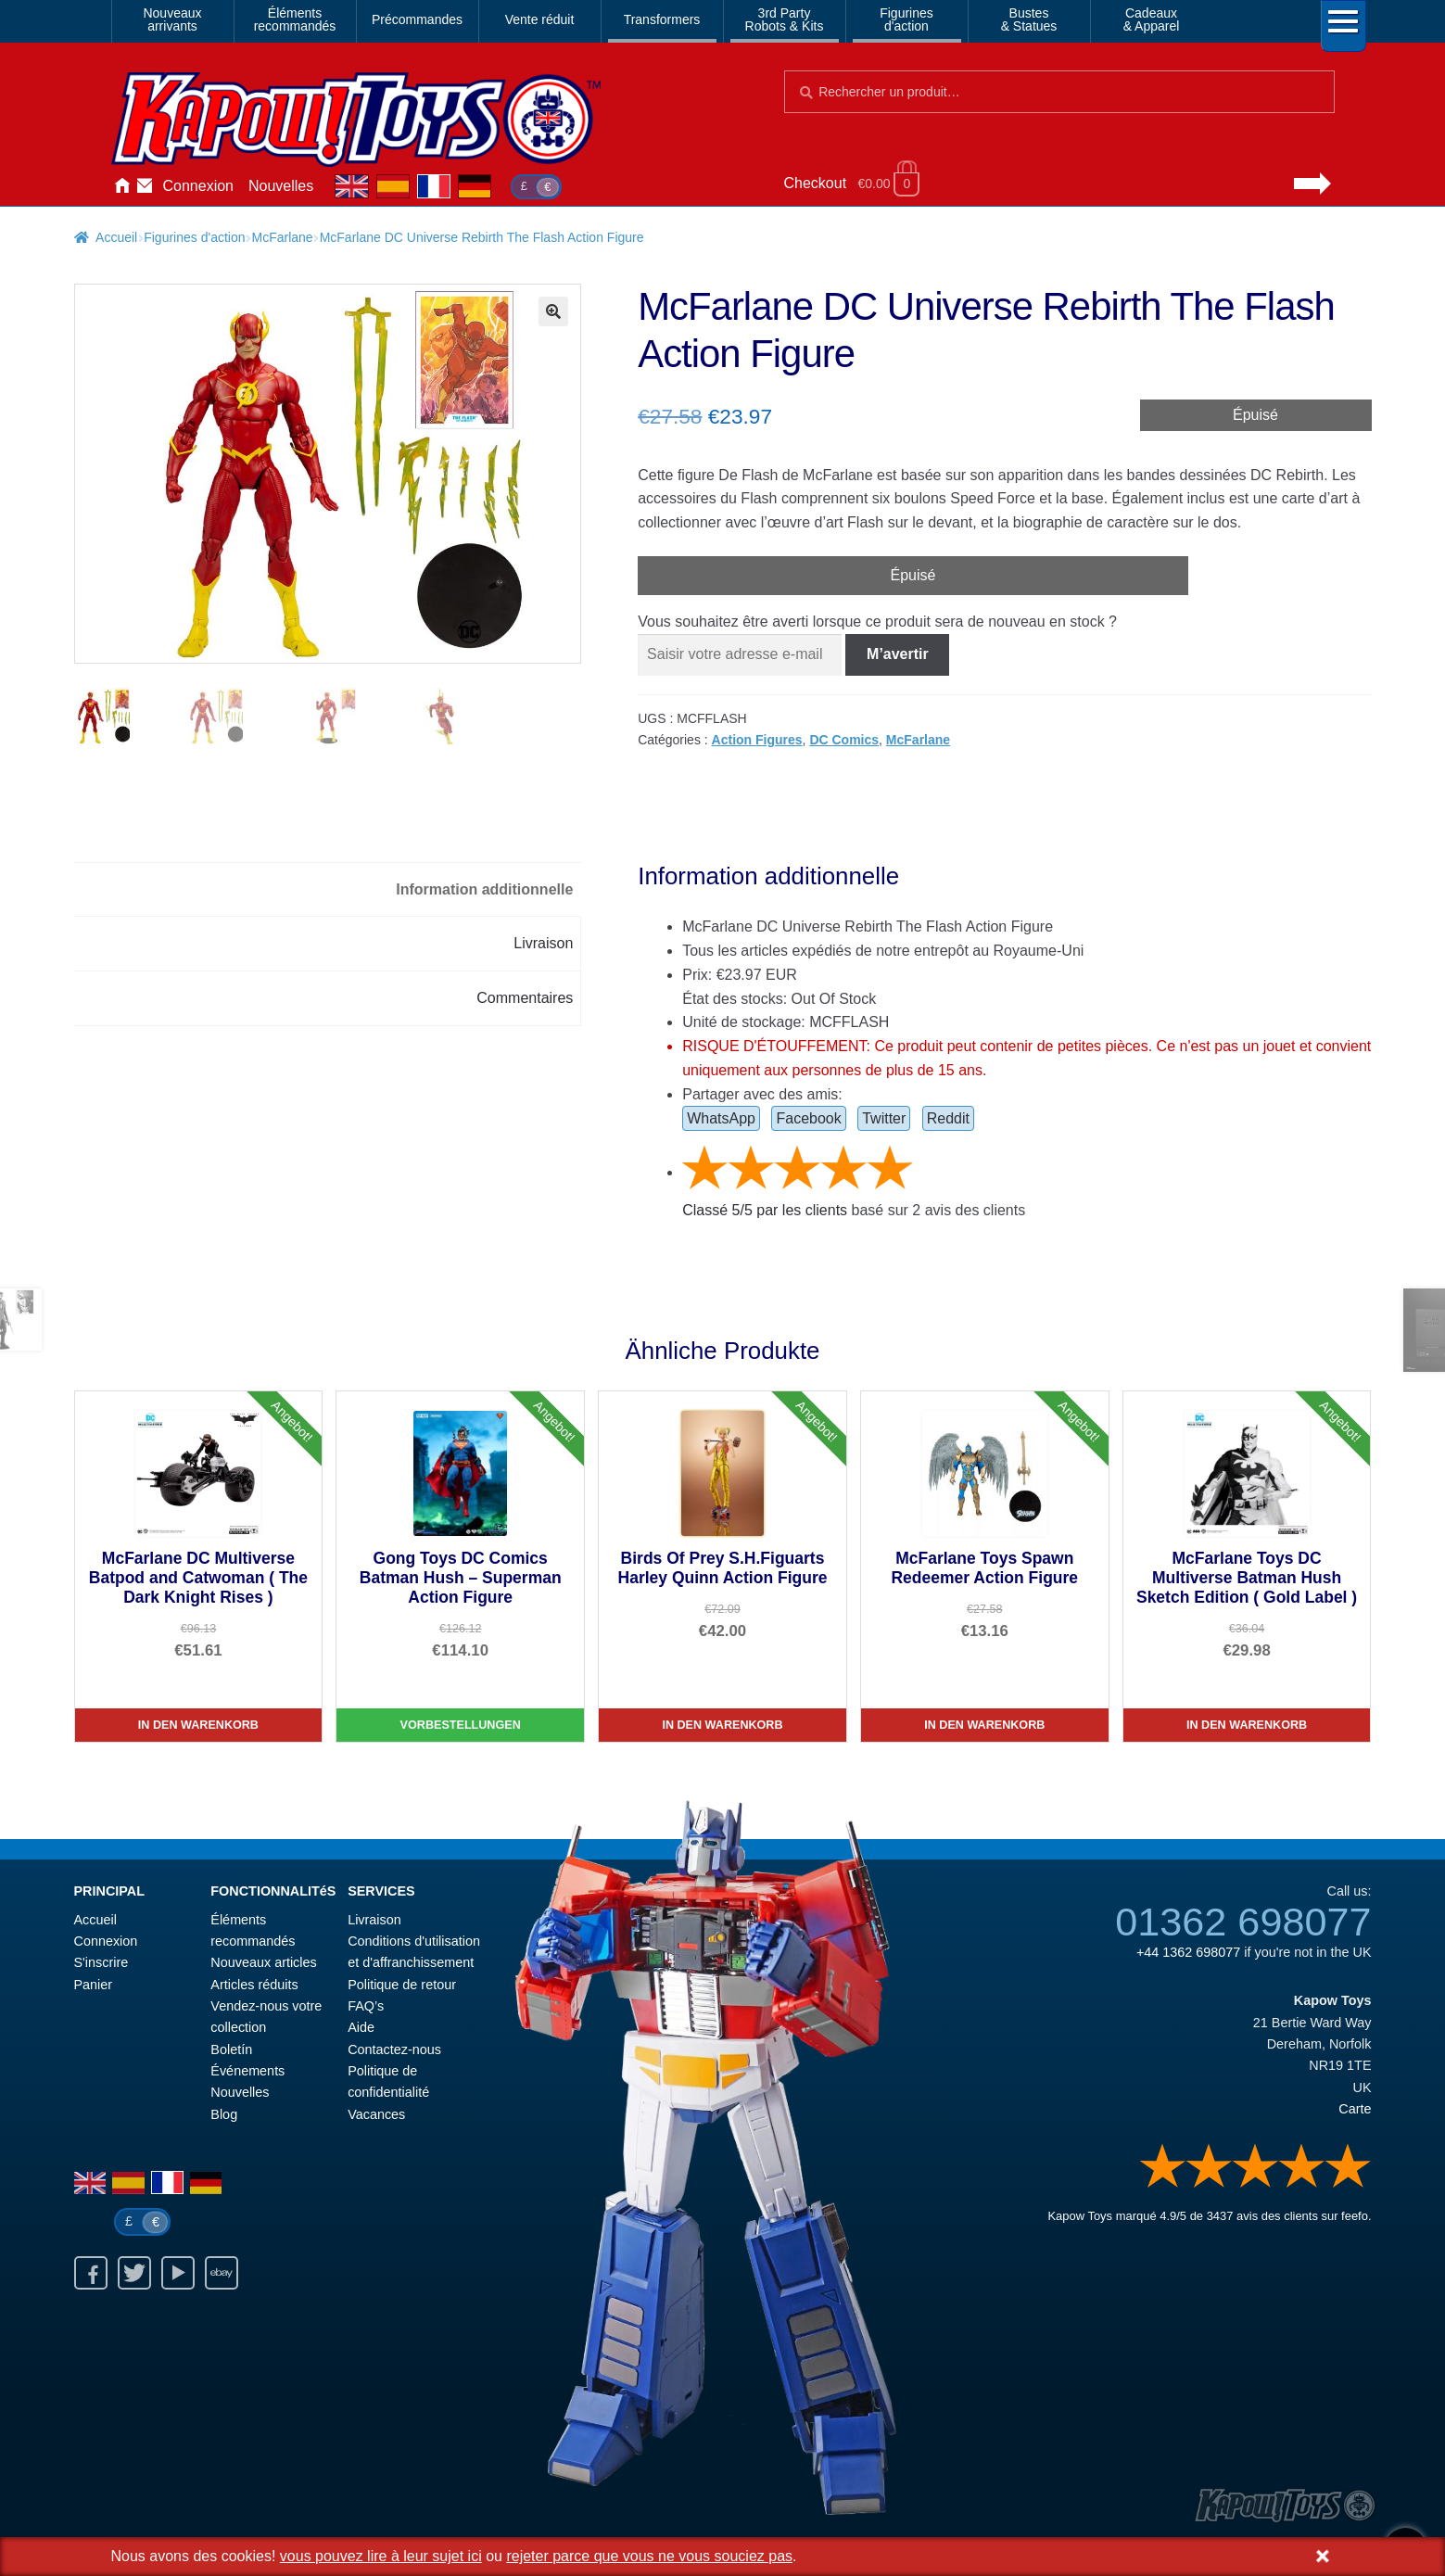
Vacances (376, 2114)
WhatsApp (721, 1118)
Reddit (948, 1118)
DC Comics (844, 739)
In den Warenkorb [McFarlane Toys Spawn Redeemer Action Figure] (984, 1725)
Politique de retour (402, 1984)
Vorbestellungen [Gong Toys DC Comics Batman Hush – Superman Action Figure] (460, 1725)
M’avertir (898, 654)
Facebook (808, 1118)
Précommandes (417, 19)
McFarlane (282, 237)
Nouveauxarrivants (172, 19)
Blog (223, 2114)
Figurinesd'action (906, 19)
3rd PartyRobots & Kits (784, 19)
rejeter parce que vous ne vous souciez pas (649, 2556)
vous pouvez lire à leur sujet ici (381, 2556)
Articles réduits (254, 1984)
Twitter (884, 1118)
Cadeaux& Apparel (1151, 19)
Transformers (662, 19)
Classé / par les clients (764, 1210)
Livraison (374, 1919)
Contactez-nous (144, 186)
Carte (1354, 2108)
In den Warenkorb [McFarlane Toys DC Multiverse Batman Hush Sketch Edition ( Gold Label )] (1246, 1725)
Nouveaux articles (263, 1962)
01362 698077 (1243, 1921)
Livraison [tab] (543, 943)
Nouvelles (280, 186)
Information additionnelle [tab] (484, 889)
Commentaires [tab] (524, 998)
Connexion (198, 186)
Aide (361, 2027)
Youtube (178, 2273)
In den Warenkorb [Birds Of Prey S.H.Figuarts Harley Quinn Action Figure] (722, 1725)
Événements (247, 2070)
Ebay (221, 2273)
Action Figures (757, 739)
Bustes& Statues (1029, 19)
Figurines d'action (194, 237)
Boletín (231, 2049)
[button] (553, 311)
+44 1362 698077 (1188, 1952)
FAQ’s (366, 2006)
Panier (93, 1984)
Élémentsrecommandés (295, 19)
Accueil (122, 186)
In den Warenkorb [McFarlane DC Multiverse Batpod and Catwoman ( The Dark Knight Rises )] (198, 1725)
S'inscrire (101, 1962)
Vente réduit (540, 19)
